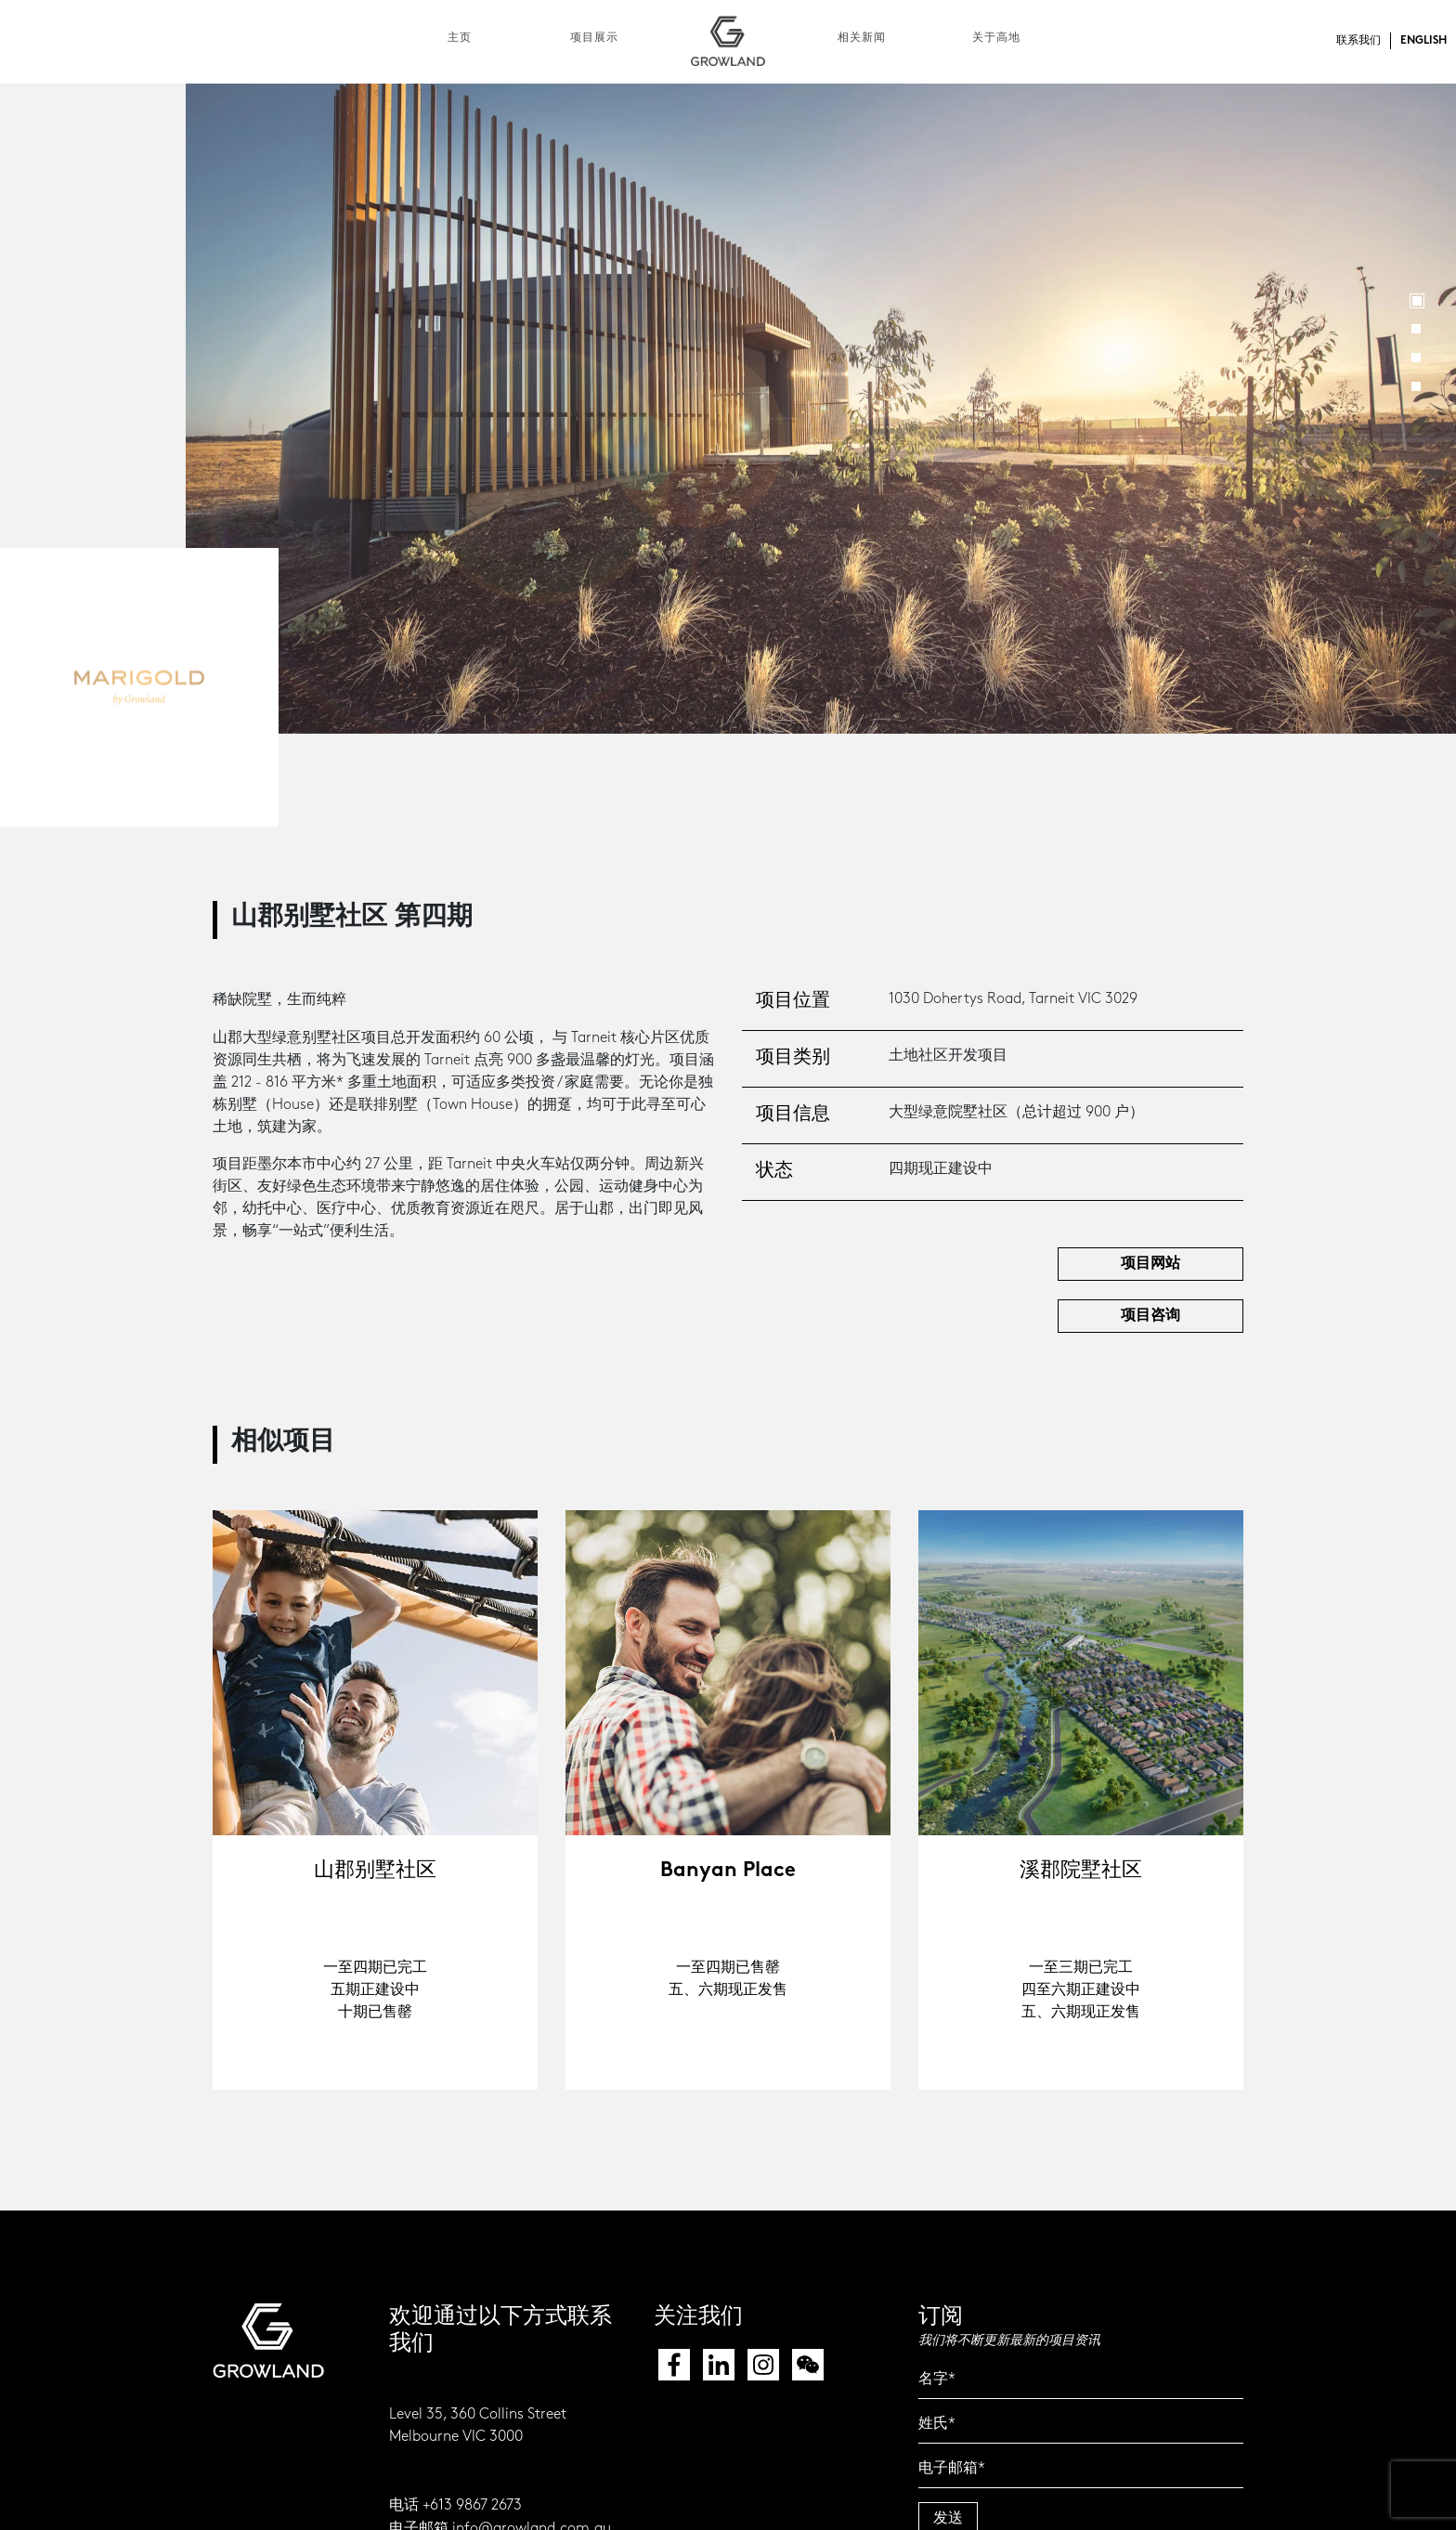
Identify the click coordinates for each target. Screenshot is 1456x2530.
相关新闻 (862, 38)
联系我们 (1358, 40)
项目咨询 (1150, 1316)
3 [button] (1416, 357)
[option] (821, 409)
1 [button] (1417, 301)
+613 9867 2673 (472, 2505)
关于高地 (996, 38)
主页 (460, 38)
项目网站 (1150, 1264)
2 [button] (1416, 328)
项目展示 (594, 38)
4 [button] (1416, 386)
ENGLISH (1423, 40)
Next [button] (1416, 409)
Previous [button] (225, 409)
